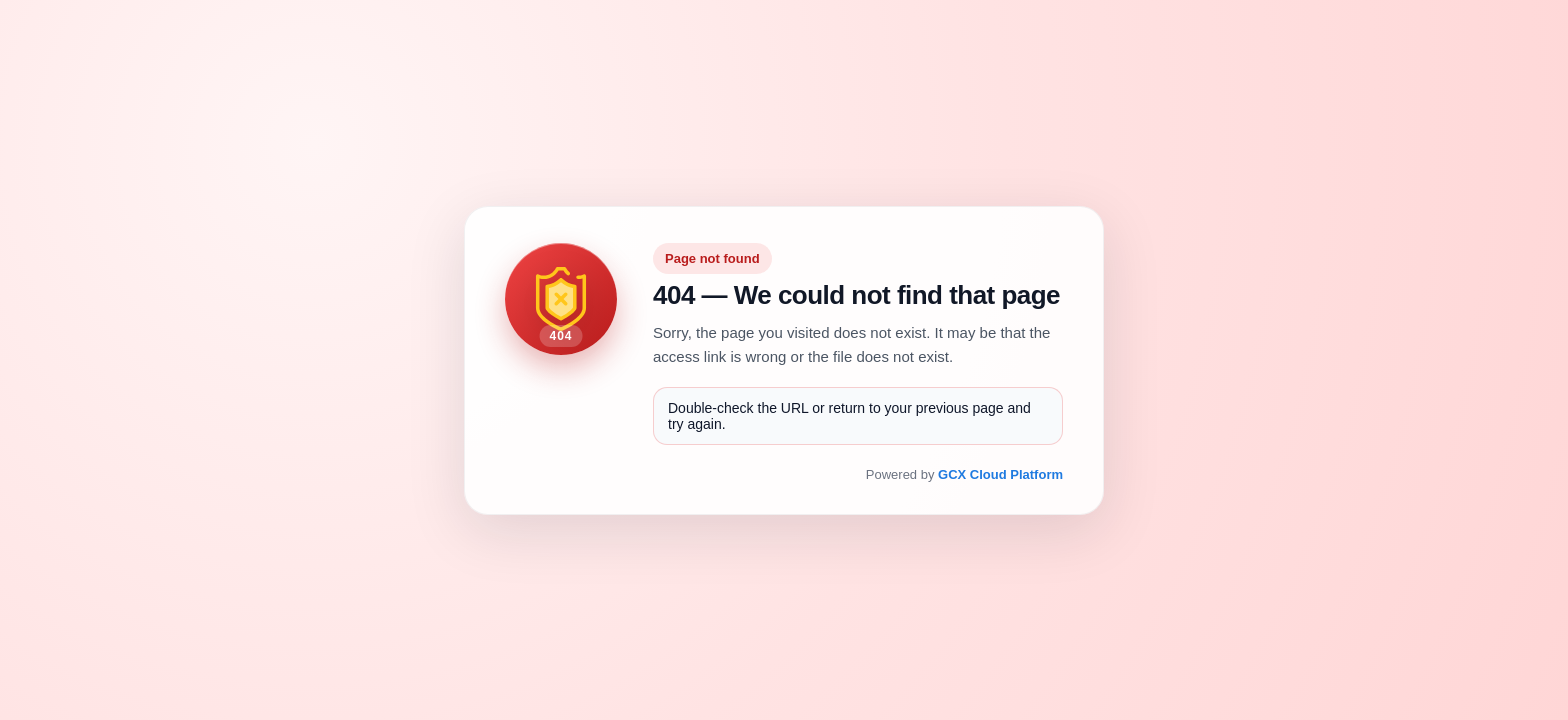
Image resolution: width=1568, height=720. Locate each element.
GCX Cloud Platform (1000, 474)
